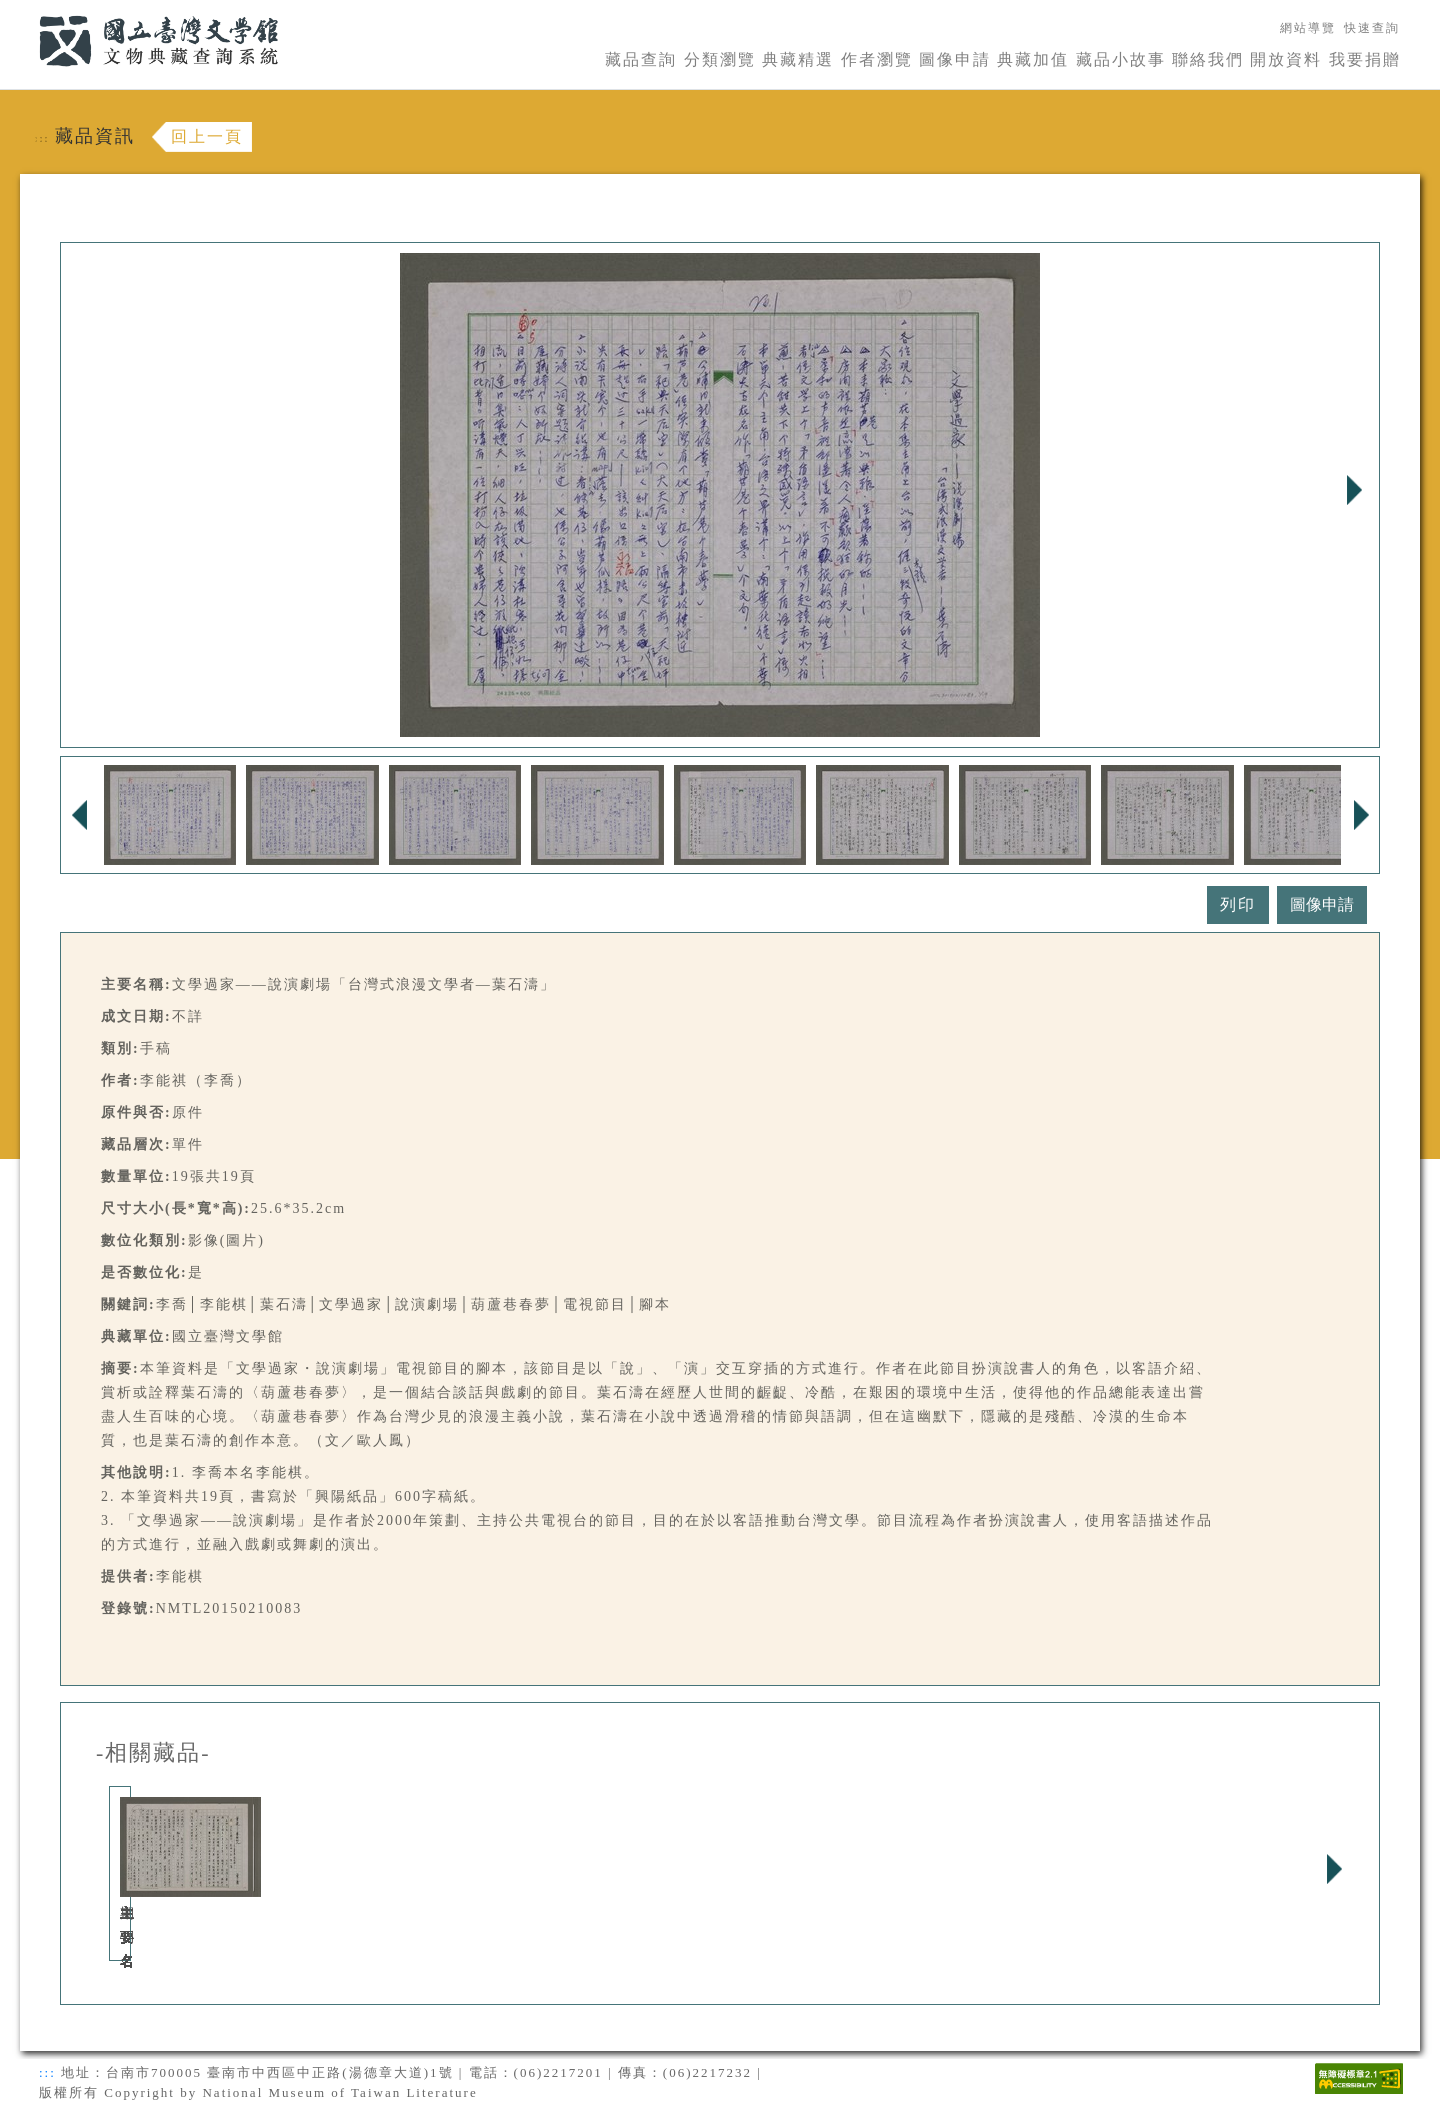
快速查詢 (1372, 28)
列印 (1238, 904)
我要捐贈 (1365, 59)
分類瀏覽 (720, 59)
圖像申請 (955, 59)
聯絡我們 (1208, 59)
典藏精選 (798, 59)
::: (27, 11)
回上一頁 (207, 136)
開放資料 (1286, 59)
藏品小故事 (1121, 59)
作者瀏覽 (877, 59)
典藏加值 (1033, 59)
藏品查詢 (641, 59)
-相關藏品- (153, 1753)
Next (1354, 490)
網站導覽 (1308, 28)
